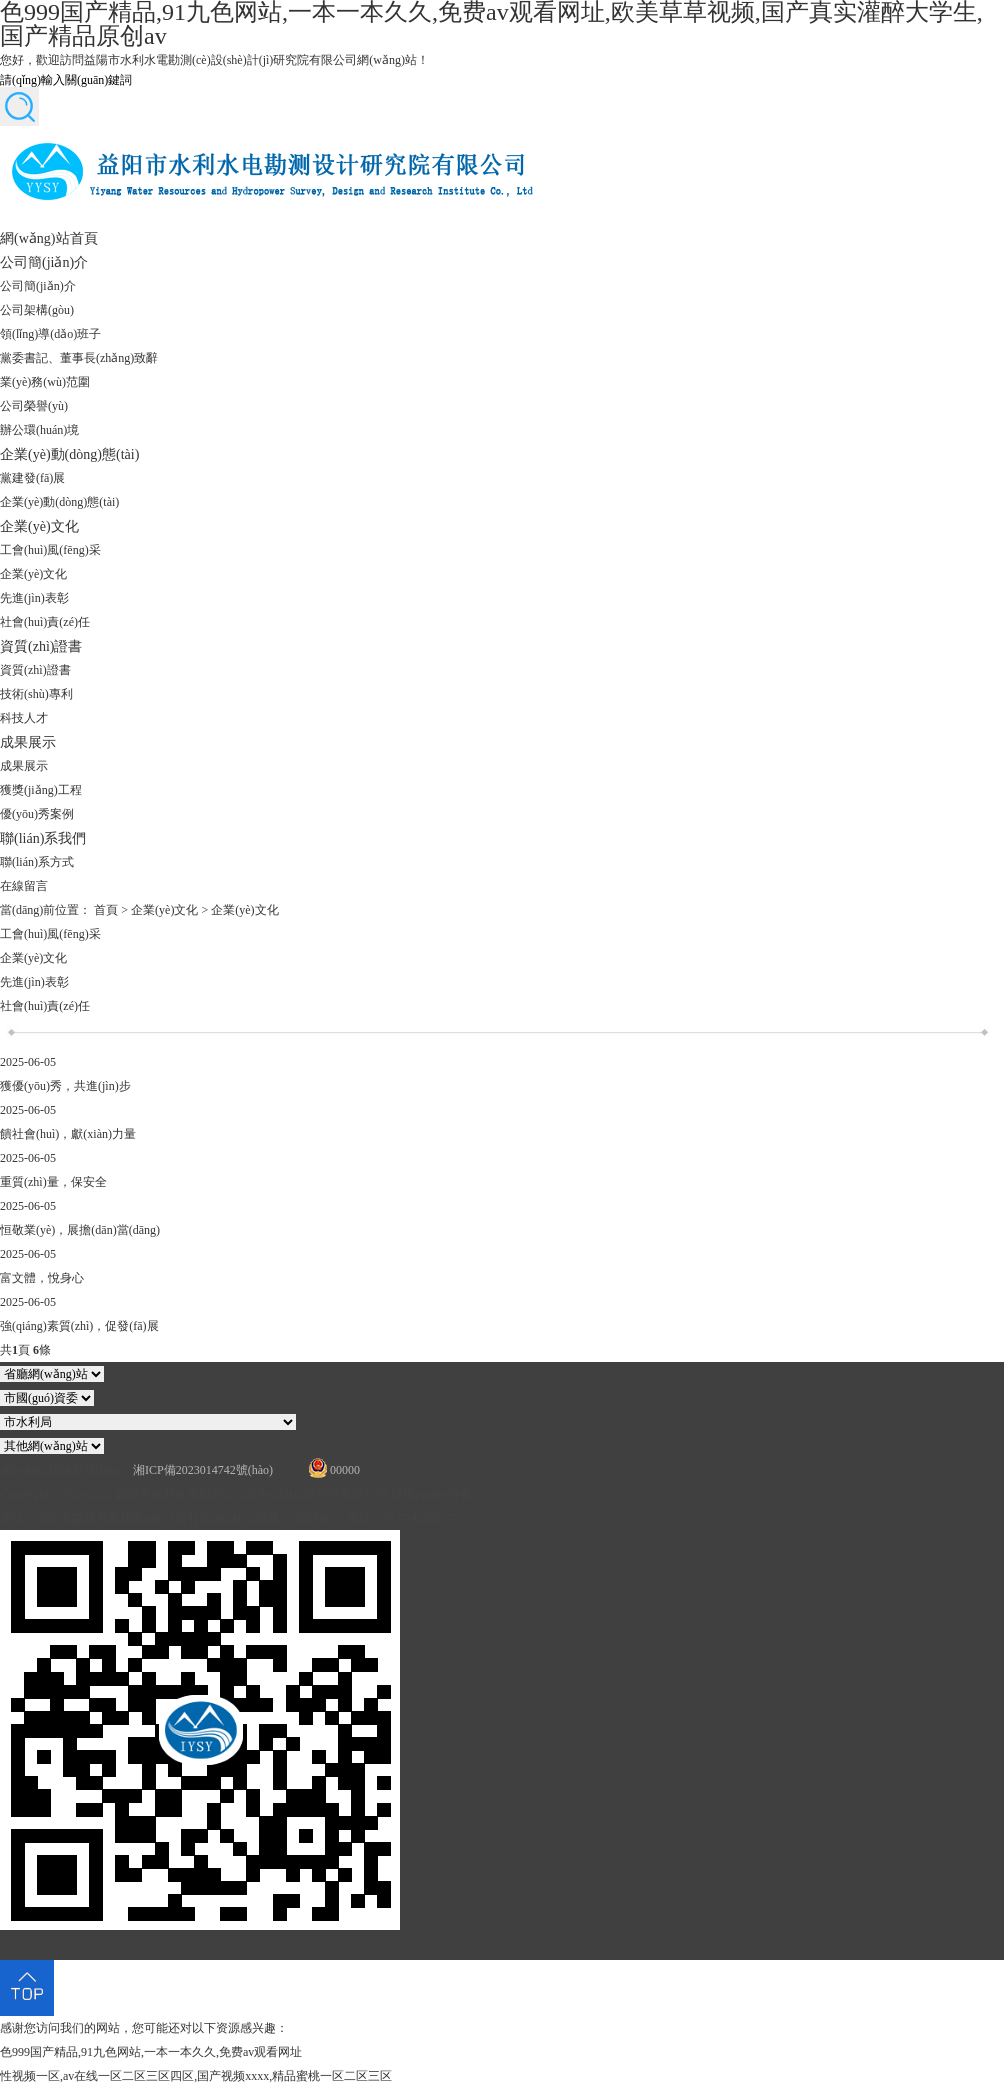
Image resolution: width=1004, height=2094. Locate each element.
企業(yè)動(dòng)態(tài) (69, 454)
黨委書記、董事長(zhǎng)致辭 (79, 358)
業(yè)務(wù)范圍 (45, 382)
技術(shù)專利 (36, 694)
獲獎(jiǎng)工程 (41, 790)
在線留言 (24, 886)
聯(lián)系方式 (37, 862)
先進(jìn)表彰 (34, 598)
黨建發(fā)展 (32, 478)
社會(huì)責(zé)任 (45, 622)
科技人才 (24, 718)
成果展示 (28, 742)
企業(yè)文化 (39, 526)
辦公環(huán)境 (39, 430)
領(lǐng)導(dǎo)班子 (50, 334)
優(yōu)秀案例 (37, 814)
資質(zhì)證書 (41, 646)
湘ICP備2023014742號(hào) (203, 1470)
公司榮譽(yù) (34, 406)
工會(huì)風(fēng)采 (50, 550)
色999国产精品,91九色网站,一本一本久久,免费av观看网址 (151, 2052)
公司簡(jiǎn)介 (44, 262)
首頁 (106, 910)
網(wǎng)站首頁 (49, 238)
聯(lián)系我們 (43, 838)
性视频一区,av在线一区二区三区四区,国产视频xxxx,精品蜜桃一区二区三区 (196, 2076)
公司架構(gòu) (37, 310)
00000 (345, 1470)
